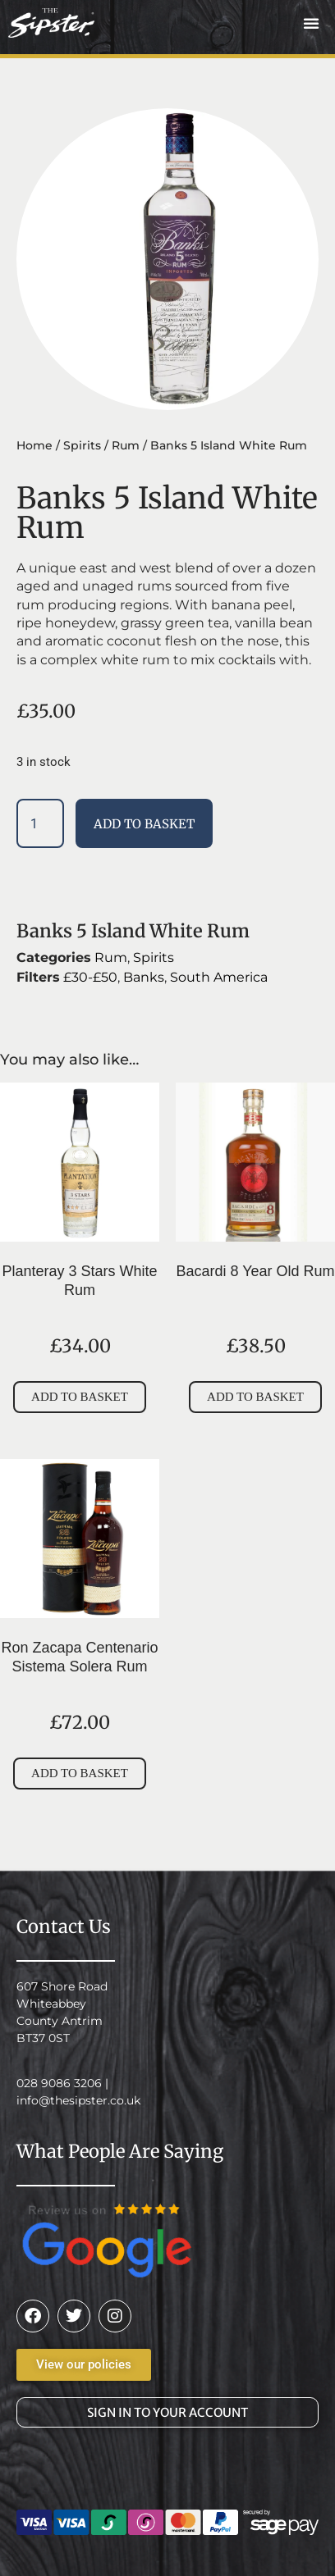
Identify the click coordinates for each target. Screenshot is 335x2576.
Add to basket (144, 824)
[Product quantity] (40, 823)
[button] (311, 23)
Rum (126, 445)
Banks (143, 977)
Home (34, 445)
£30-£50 (90, 977)
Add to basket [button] (79, 1396)
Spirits (82, 445)
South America (219, 977)
